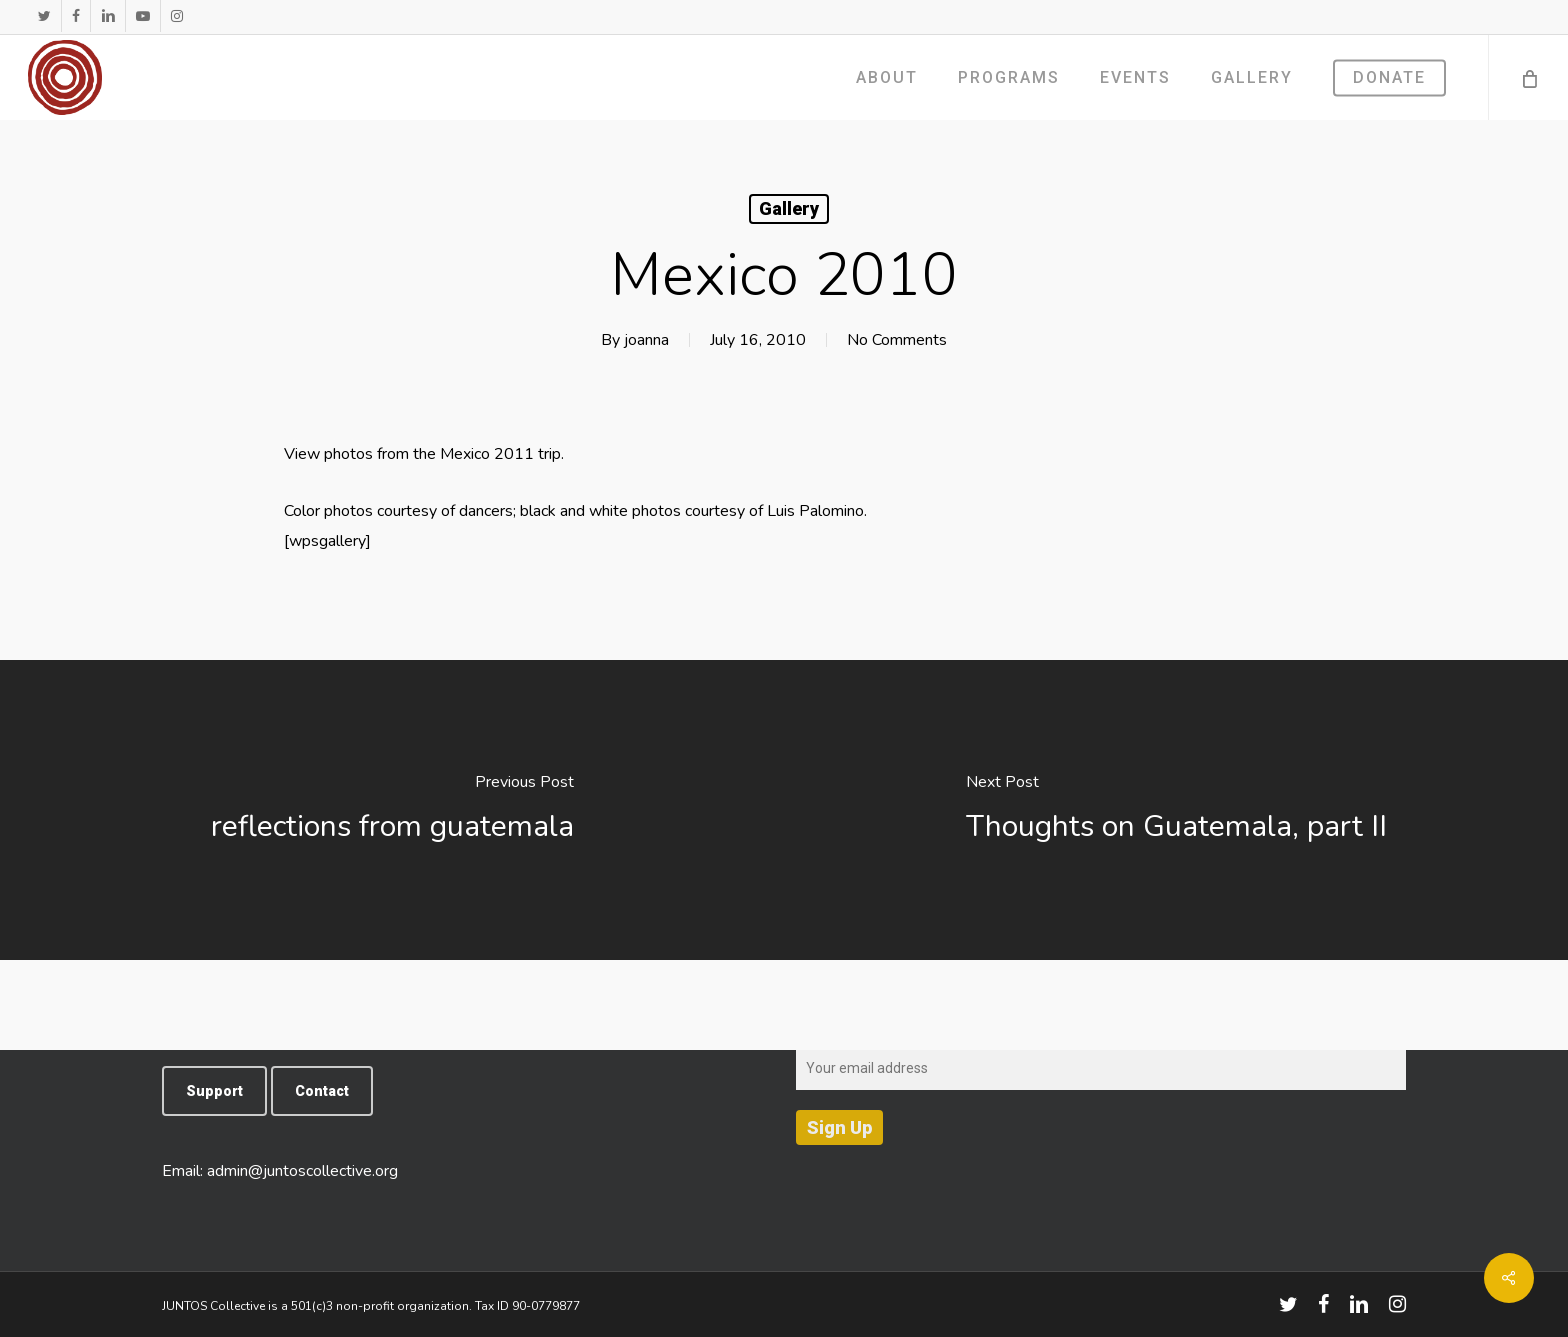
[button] (214, 1091)
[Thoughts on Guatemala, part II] (1176, 810)
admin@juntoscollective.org (302, 1171)
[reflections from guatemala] (392, 810)
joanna (646, 340)
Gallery (789, 208)
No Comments (897, 340)
